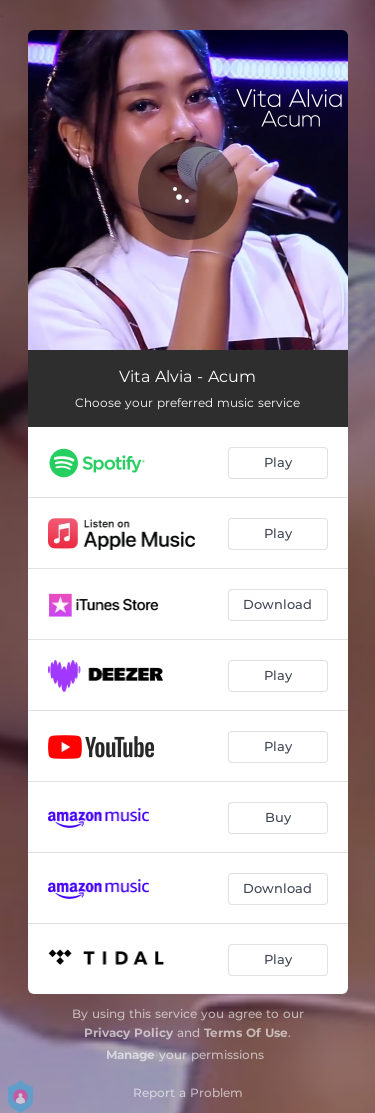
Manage (130, 1054)
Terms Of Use (246, 1032)
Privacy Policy (128, 1032)
